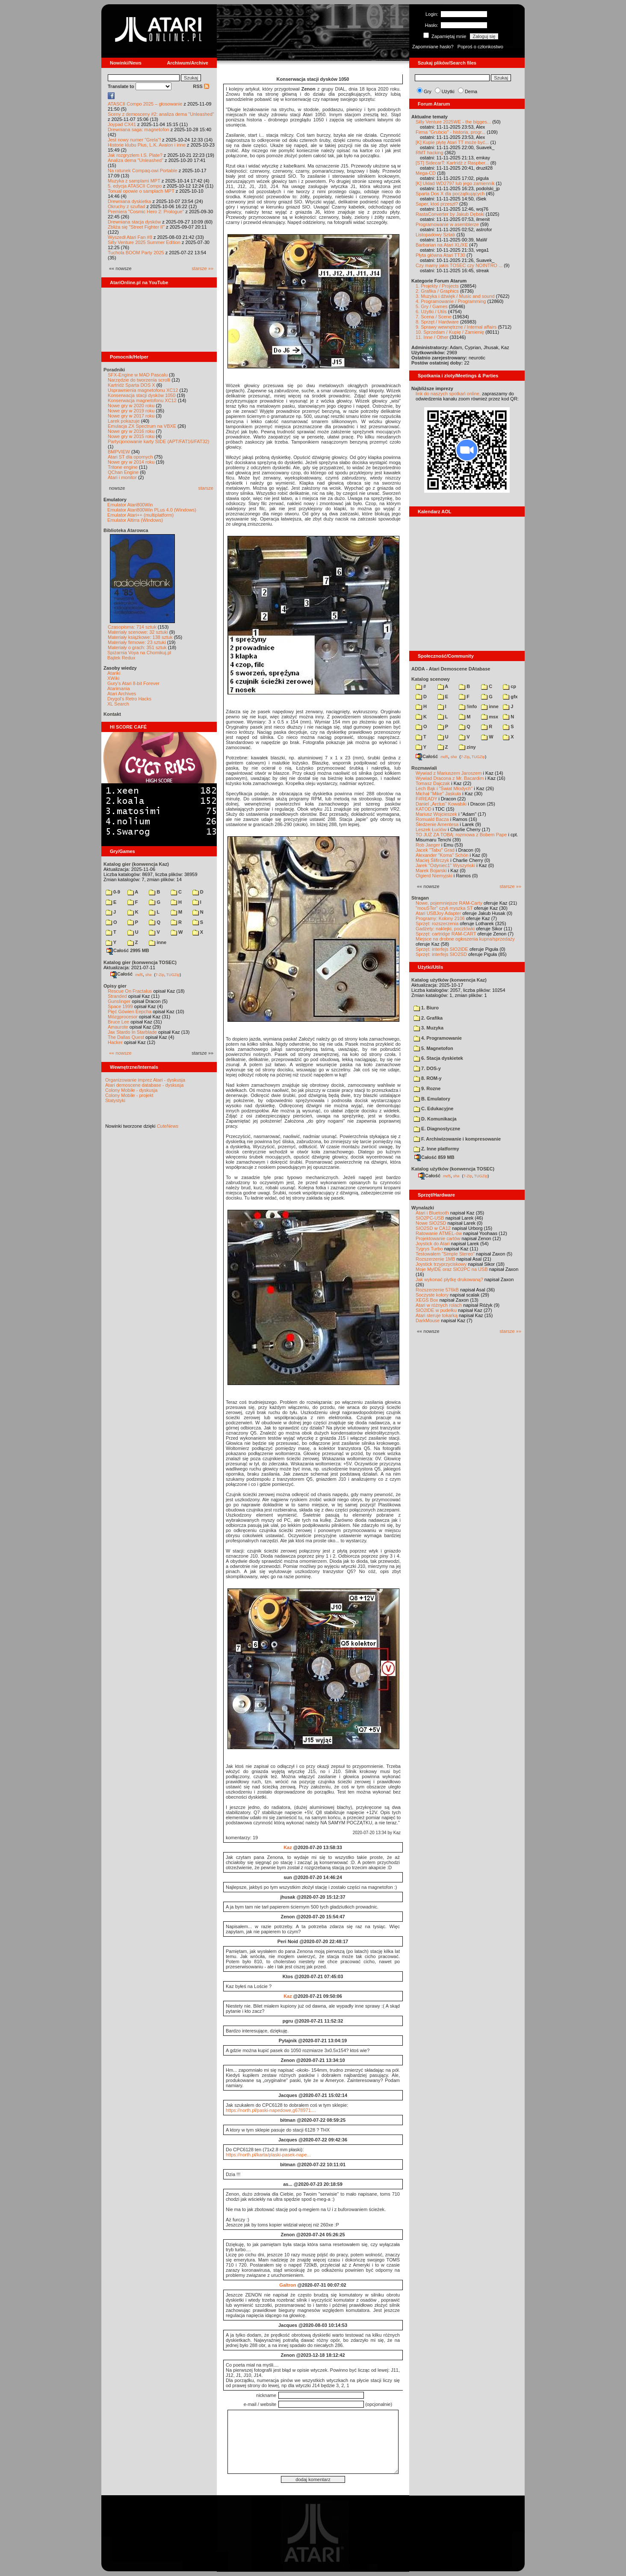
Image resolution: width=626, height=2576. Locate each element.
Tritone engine (123, 467)
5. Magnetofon (433, 1048)
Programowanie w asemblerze (447, 224)
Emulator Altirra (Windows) (135, 520)
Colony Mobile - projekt (129, 1095)
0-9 (113, 891)
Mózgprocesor (123, 1016)
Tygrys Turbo (429, 1248)
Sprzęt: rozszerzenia (437, 923)
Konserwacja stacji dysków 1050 (141, 395)
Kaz (287, 1847)
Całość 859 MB (434, 1157)
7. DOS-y (427, 1068)
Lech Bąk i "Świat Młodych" (444, 788)
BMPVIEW (119, 451)
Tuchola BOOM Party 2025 (136, 252)
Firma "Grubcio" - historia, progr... (450, 132)
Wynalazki (422, 1207)
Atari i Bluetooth (432, 1212)
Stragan (420, 897)
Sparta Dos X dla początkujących (450, 193)
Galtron (287, 2285)
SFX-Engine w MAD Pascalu (138, 374)
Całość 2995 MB (127, 950)
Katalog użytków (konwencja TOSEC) (452, 1168)
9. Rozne (426, 1088)
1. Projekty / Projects (437, 285)
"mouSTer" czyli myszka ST (444, 908)
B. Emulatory (431, 1098)
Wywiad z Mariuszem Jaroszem (449, 773)
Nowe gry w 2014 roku (131, 462)
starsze (205, 488)
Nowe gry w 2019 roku (131, 410)
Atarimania (118, 688)
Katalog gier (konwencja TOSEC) (140, 962)
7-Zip (159, 974)
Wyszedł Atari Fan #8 (130, 237)
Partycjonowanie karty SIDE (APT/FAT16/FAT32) (158, 441)
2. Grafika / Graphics (437, 291)
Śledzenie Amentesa (437, 824)
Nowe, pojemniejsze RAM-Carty (449, 903)
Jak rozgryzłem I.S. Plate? (135, 155)
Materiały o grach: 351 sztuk (137, 647)
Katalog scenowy (430, 679)
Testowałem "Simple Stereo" (445, 1253)
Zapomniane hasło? (433, 46)
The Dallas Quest (126, 1037)
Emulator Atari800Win (130, 504)
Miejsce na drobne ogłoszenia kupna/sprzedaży (465, 938)
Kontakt (112, 714)
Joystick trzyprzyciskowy (441, 1264)
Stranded (117, 996)
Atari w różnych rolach (439, 1305)
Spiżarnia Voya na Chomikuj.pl (139, 652)
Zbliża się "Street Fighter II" (136, 226)
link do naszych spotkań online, (448, 393)
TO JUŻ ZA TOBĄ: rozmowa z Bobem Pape (461, 834)
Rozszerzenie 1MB (435, 1259)
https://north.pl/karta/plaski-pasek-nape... (268, 2154)
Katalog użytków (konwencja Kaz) (449, 979)
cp (509, 686)
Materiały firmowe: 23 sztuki (137, 642)
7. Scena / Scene (434, 316)
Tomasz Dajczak (433, 783)
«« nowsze (120, 1053)
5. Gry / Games (432, 306)
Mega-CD (426, 173)
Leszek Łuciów (431, 829)
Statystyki (115, 1100)
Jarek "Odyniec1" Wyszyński (445, 865)
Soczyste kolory (432, 1294)
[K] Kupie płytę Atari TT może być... (452, 142)
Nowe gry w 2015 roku (131, 436)
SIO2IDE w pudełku (436, 1310)
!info (468, 706)
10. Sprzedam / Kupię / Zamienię (450, 332)
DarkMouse (428, 1320)
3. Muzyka (428, 1027)
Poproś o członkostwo (480, 46)
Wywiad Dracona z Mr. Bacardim (450, 778)
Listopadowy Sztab (435, 234)
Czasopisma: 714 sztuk (132, 626)
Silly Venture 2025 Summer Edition (144, 242)
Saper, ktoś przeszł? (437, 203)
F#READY (426, 798)
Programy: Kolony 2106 (440, 918)
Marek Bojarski (431, 870)
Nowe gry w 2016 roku (131, 431)
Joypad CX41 (122, 124)
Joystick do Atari (432, 1243)
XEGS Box (427, 1300)
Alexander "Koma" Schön (442, 855)
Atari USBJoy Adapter (438, 913)
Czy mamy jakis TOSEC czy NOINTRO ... (459, 265)
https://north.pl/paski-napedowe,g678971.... (271, 2110)
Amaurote (118, 1026)
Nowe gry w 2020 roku (131, 405)
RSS (201, 86)
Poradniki (114, 369)
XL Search (118, 703)
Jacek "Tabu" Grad (435, 850)
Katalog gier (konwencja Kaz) (136, 864)
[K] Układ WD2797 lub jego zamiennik (455, 183)
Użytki (448, 91)
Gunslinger (119, 1001)
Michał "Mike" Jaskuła (438, 793)
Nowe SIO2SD (431, 1223)
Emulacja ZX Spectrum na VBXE (142, 426)
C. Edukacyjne (433, 1108)
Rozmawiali (424, 767)
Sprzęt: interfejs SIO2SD (441, 954)
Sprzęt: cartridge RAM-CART (446, 933)
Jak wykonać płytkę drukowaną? (449, 1279)
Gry (427, 91)
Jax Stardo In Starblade (132, 1032)
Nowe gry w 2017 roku (131, 415)
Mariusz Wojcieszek (436, 814)
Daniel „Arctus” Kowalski (441, 803)
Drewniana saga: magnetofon (138, 129)
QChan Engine (123, 472)
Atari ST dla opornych (130, 456)
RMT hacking (429, 152)
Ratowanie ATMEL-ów (439, 1233)
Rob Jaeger (428, 844)
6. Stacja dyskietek (438, 1058)
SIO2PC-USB (430, 1217)
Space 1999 (120, 1006)
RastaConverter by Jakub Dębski (450, 214)
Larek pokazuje (124, 420)
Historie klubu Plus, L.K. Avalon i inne (147, 144)
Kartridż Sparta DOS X (131, 385)
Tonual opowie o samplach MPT (141, 191)
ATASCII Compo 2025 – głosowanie (145, 103)
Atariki (114, 673)
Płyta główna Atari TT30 (440, 255)
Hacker (115, 1042)
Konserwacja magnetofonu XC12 (142, 400)
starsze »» (202, 268)
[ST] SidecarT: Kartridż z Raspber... (452, 162)
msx (489, 716)
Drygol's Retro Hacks (129, 698)
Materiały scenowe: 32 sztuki (138, 632)
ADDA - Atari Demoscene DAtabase (450, 668)
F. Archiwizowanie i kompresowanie (457, 1138)
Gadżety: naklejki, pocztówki (445, 928)
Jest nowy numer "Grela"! (134, 139)
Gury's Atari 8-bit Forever (133, 683)
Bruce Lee (118, 1021)
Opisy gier (115, 985)
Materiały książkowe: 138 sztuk (140, 637)
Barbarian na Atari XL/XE (442, 244)
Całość (121, 973)
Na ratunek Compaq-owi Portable (142, 170)
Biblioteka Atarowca (125, 530)
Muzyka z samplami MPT (134, 180)
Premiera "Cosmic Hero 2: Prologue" (146, 211)
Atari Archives (121, 693)
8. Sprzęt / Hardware (437, 321)
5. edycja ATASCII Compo (135, 185)
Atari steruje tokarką (437, 1315)
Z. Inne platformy (436, 1148)
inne (157, 942)
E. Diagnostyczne (436, 1128)
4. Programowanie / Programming (451, 301)
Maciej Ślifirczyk (432, 860)
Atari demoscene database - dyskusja (144, 1085)
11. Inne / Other (432, 337)
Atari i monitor (122, 477)
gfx (510, 696)
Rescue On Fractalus (130, 991)
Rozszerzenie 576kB (437, 1289)
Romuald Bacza (432, 819)
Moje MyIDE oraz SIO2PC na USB (452, 1269)
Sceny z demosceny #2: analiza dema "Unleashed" (161, 114)
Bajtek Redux (121, 657)
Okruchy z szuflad (126, 206)
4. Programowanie (437, 1038)
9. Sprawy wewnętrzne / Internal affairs (456, 326)
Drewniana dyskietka (129, 201)
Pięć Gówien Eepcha (129, 1011)
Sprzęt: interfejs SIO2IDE (442, 949)
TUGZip (173, 974)
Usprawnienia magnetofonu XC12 (143, 390)
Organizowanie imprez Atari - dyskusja (145, 1079)
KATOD (423, 809)
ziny (467, 747)
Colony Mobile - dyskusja (131, 1090)
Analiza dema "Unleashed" (135, 160)
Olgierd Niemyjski (434, 875)
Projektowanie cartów (438, 1238)
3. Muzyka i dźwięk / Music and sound (455, 296)
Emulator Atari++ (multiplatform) (140, 515)
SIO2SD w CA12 (433, 1228)
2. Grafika (428, 1017)
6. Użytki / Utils (431, 311)
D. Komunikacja (435, 1118)
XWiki (113, 678)
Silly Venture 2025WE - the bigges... (453, 121)
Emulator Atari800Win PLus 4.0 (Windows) (151, 509)
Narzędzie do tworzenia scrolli (139, 379)
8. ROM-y (427, 1078)
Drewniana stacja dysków (134, 221)
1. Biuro (426, 1007)
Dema (471, 91)
